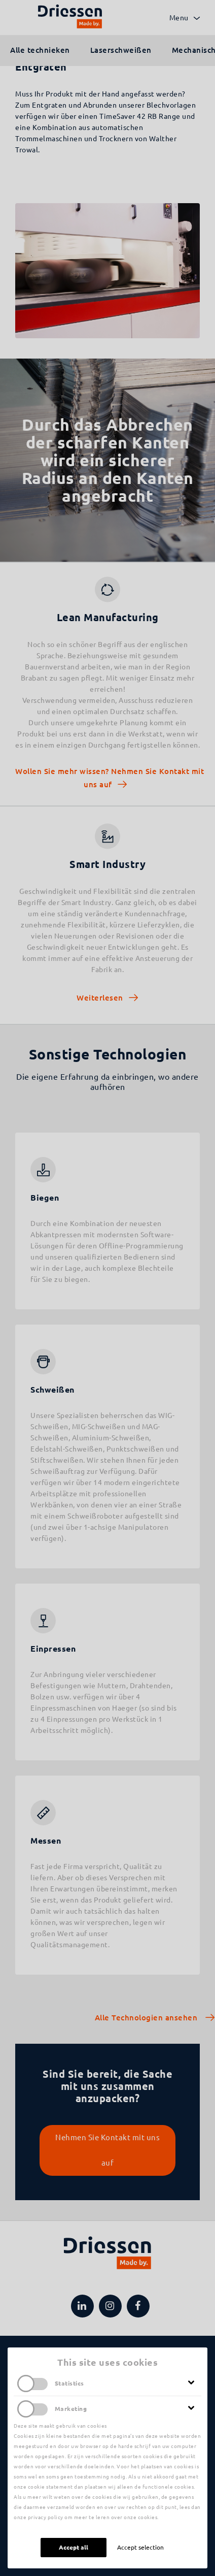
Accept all (73, 2547)
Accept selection (140, 2547)
